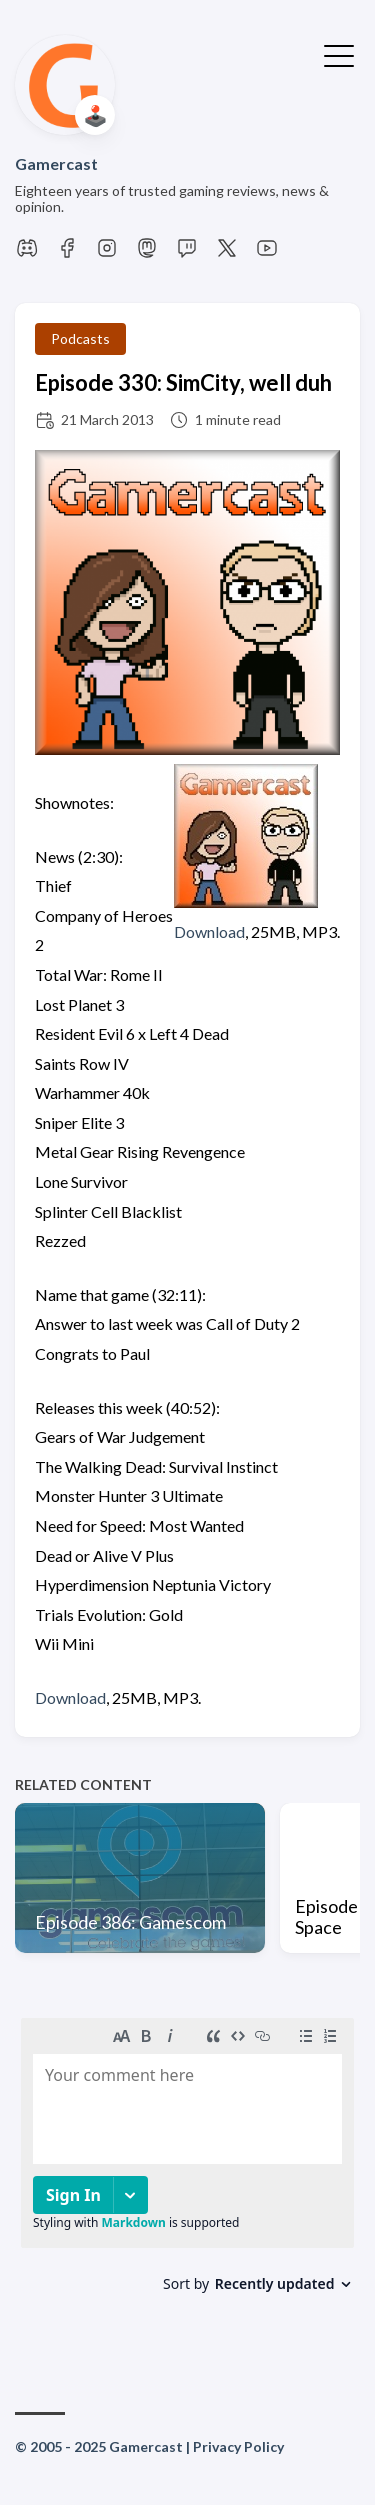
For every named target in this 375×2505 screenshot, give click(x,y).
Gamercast (56, 163)
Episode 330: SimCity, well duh (183, 382)
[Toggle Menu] (339, 54)
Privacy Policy (238, 2446)
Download (209, 931)
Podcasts (80, 338)
